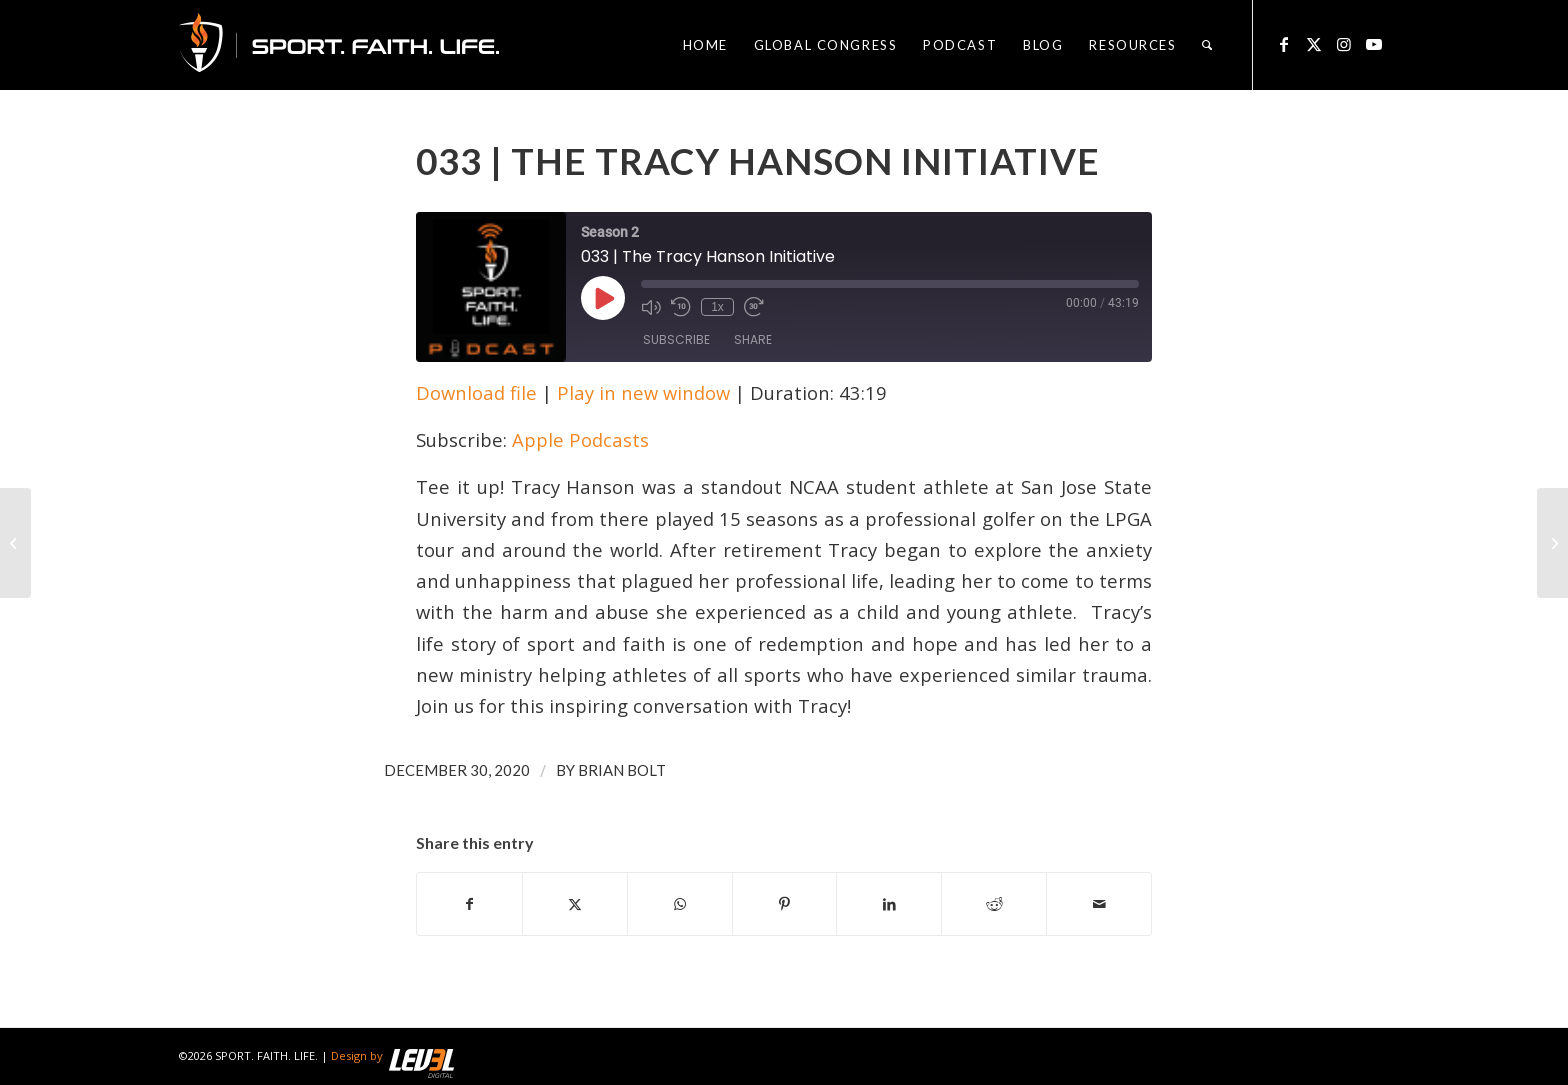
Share (753, 339)
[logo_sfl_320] (339, 45)
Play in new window (643, 392)
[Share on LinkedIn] (889, 904)
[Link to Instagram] (1344, 44)
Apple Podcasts (580, 439)
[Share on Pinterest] (785, 904)
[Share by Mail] (1099, 904)
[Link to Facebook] (1284, 44)
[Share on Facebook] (469, 904)
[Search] (1208, 45)
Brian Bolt (622, 770)
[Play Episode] (603, 298)
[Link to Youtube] (1374, 44)
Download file (476, 392)
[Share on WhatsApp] (680, 904)
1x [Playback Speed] (717, 307)
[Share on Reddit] (994, 904)
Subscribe (676, 339)
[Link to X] (1314, 44)
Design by (392, 1055)
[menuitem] (705, 45)
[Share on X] (575, 904)
